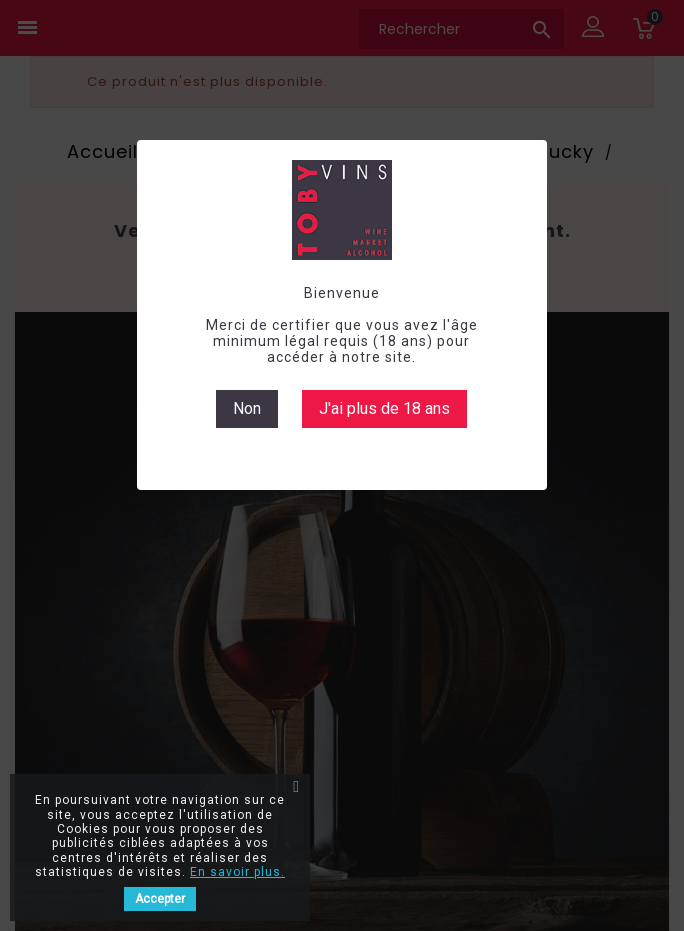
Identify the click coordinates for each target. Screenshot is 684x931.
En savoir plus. (237, 872)
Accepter (160, 899)
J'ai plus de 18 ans (384, 408)
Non (247, 408)
